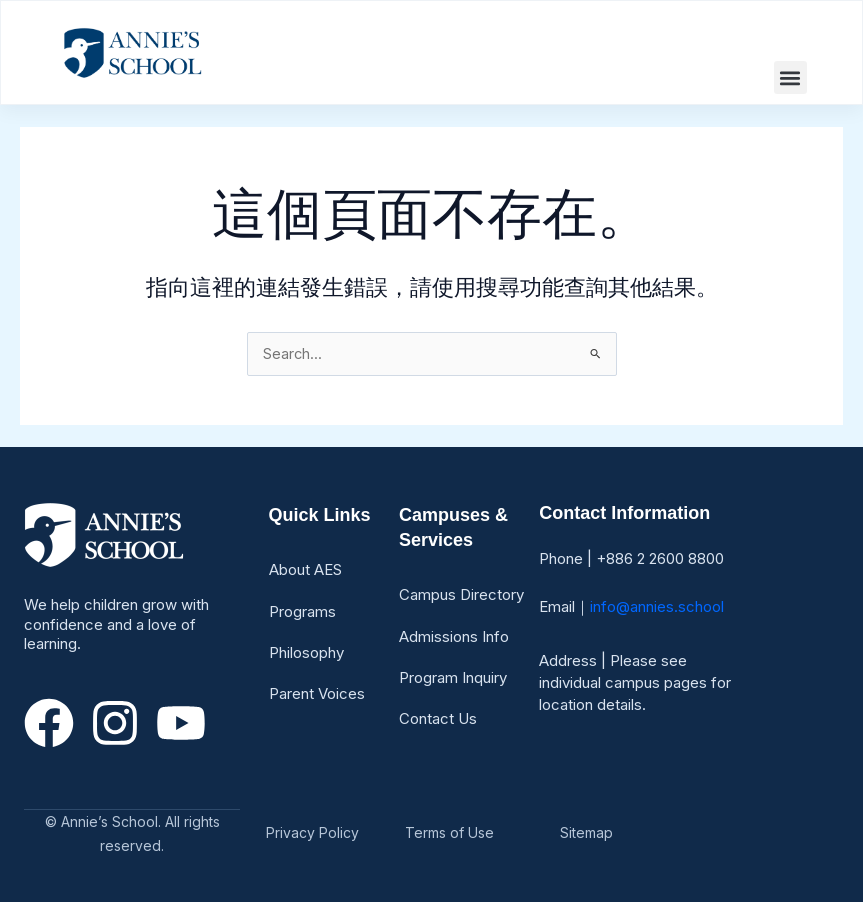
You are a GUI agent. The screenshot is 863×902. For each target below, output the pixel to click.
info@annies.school (657, 606)
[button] (790, 77)
